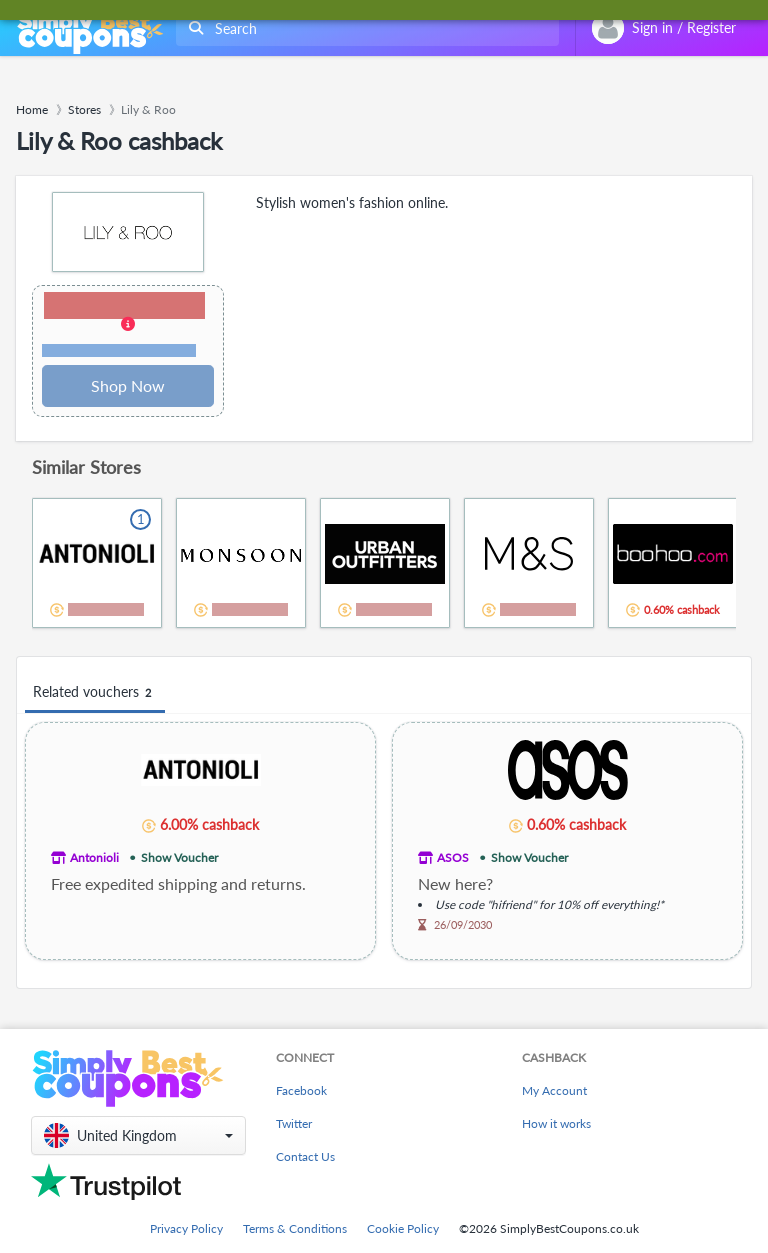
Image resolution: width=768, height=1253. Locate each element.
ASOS (453, 857)
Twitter (294, 1123)
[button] (128, 326)
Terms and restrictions (119, 350)
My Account (554, 1090)
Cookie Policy (403, 1228)
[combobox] (363, 28)
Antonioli (94, 857)
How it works (556, 1123)
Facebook (301, 1090)
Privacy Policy (186, 1228)
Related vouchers (95, 692)
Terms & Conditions (295, 1228)
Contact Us (305, 1156)
